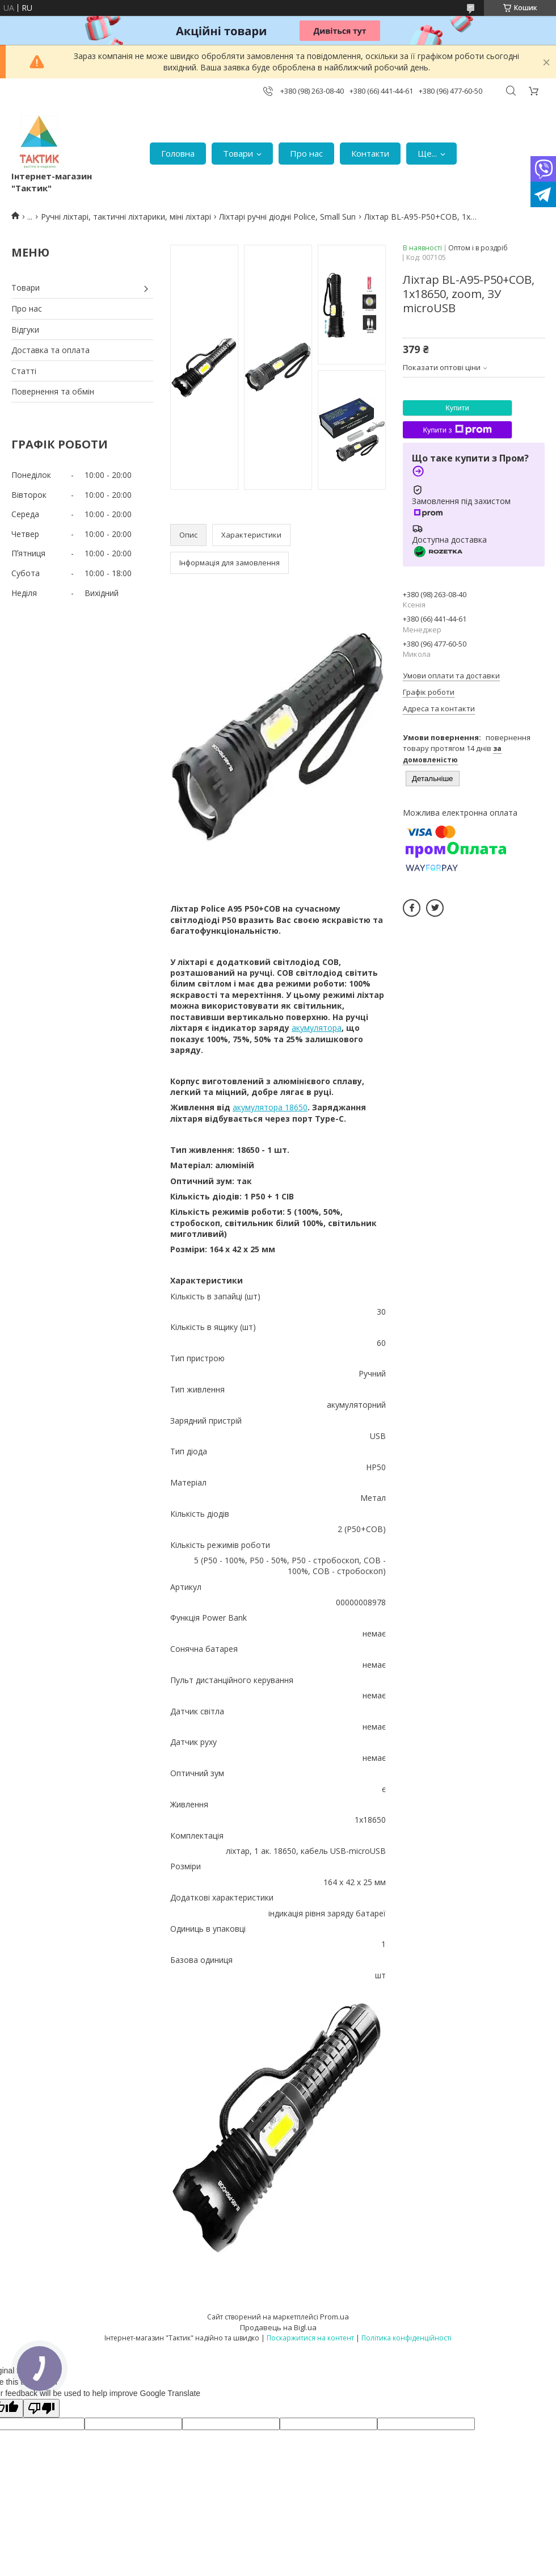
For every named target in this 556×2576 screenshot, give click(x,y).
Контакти (370, 153)
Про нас (306, 153)
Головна (178, 153)
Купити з (457, 430)
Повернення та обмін (52, 391)
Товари (238, 153)
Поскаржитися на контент (310, 2338)
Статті (23, 371)
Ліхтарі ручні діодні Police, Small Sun (287, 216)
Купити (457, 408)
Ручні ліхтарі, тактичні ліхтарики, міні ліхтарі (126, 216)
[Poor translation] (41, 2408)
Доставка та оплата (50, 350)
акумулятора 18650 (270, 1107)
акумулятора (317, 1027)
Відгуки (25, 329)
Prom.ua (334, 2316)
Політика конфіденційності (406, 2338)
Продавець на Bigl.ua (278, 2327)
